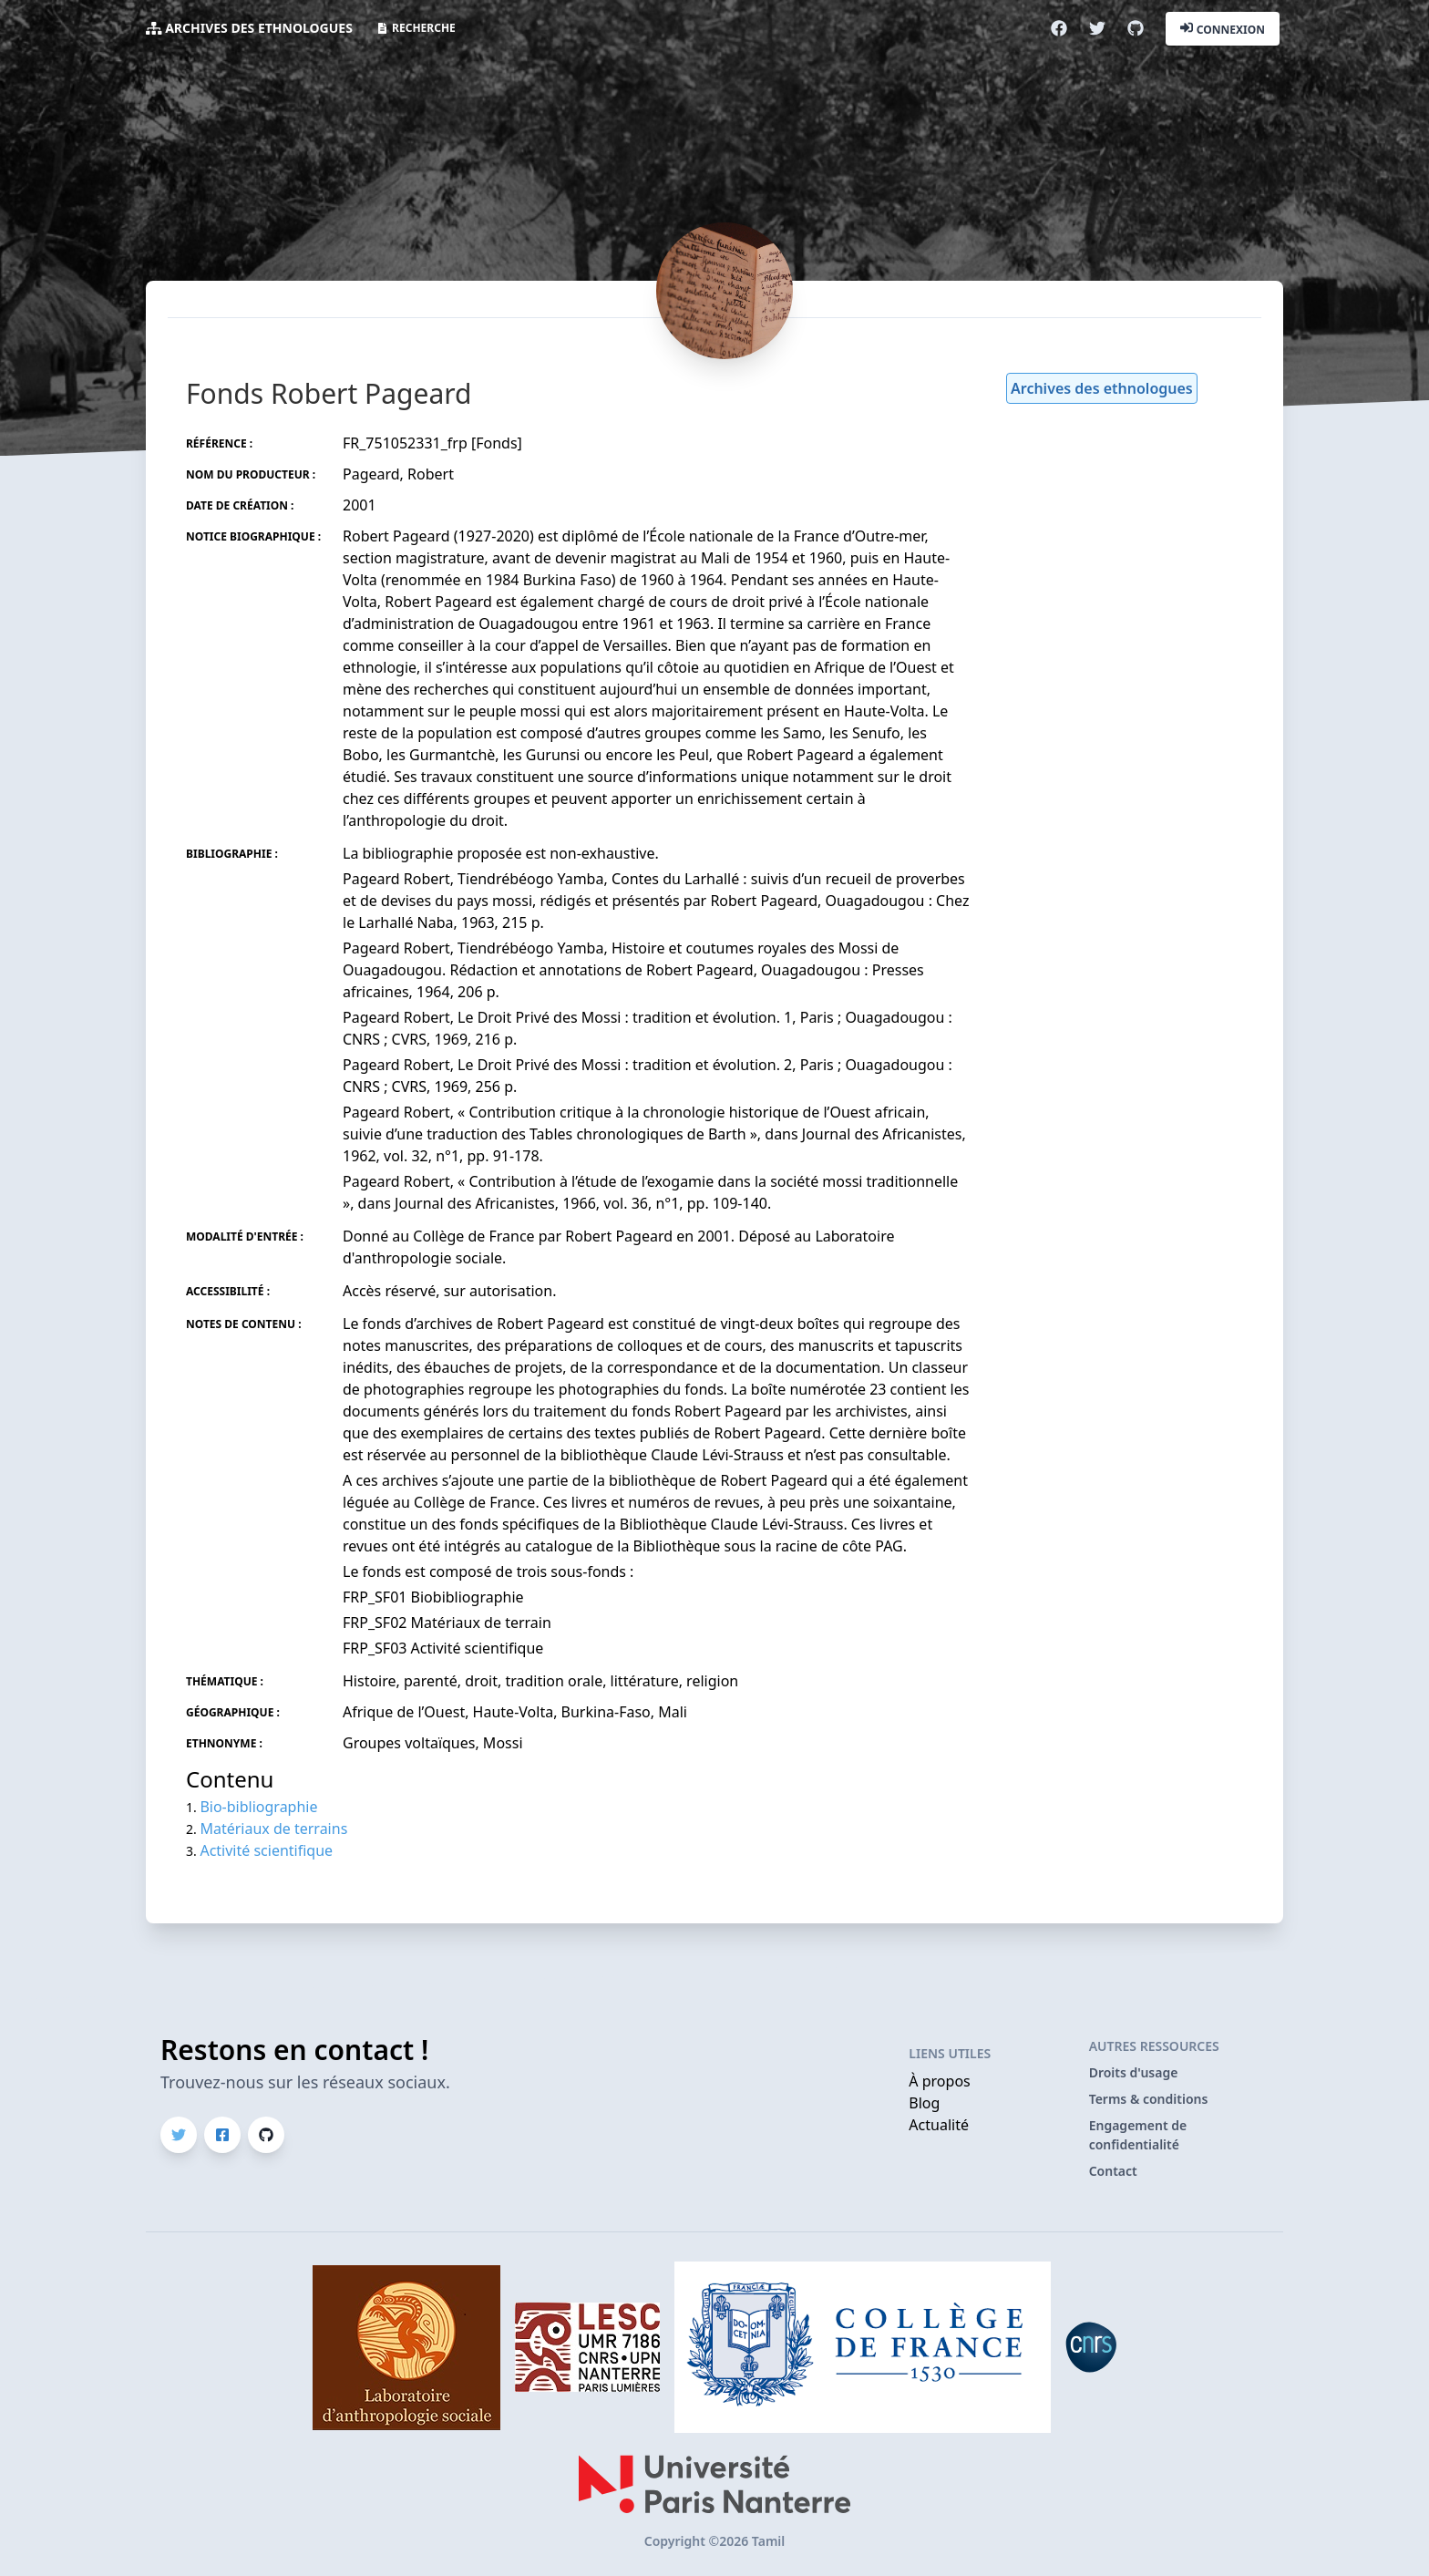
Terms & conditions (1148, 2098)
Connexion (1222, 28)
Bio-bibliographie (258, 1807)
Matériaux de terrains (273, 1829)
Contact (1113, 2170)
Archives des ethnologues (259, 27)
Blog (924, 2103)
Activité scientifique (266, 1850)
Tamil (768, 2541)
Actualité (939, 2125)
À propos (939, 2081)
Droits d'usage (1133, 2072)
